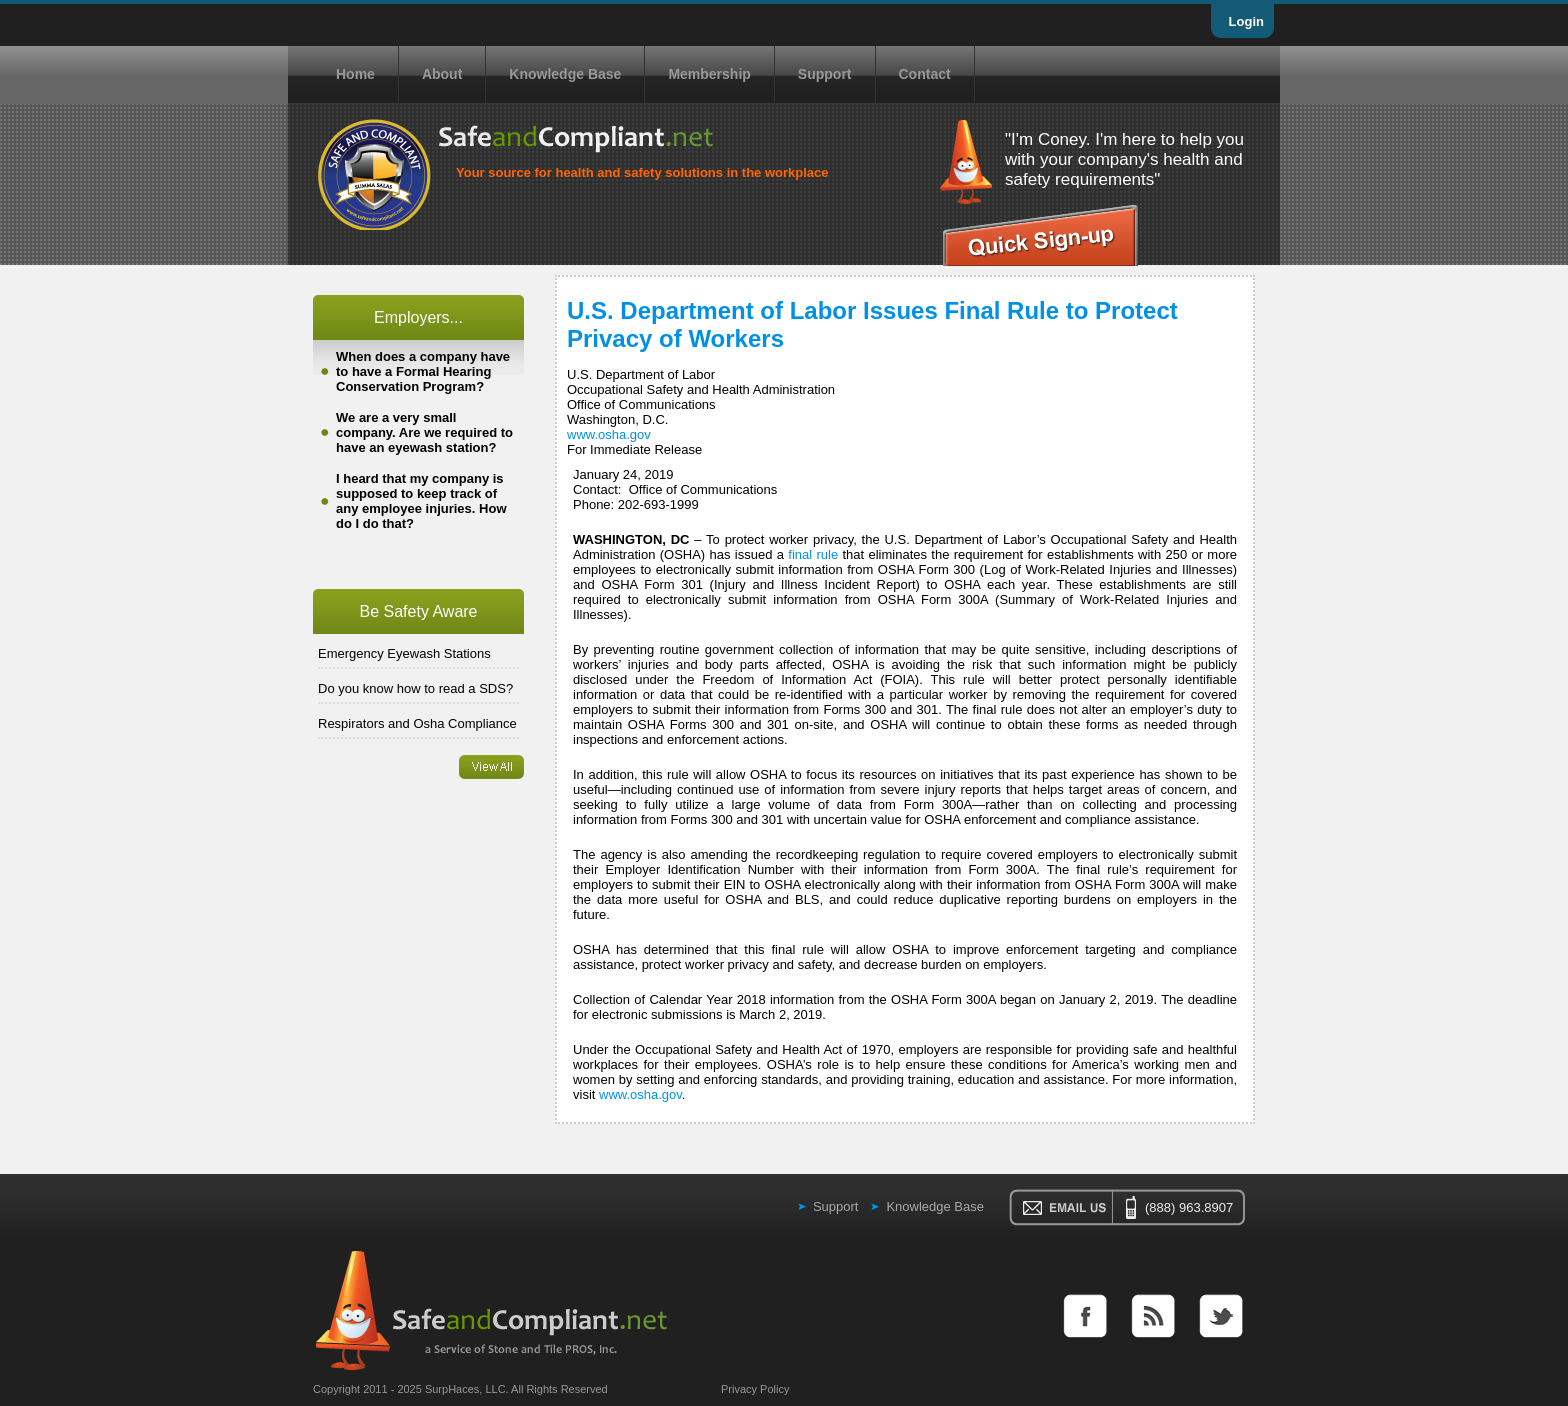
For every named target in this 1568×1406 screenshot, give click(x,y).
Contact (925, 74)
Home (355, 74)
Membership (709, 74)
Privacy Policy (755, 1389)
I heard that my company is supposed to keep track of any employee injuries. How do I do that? (421, 501)
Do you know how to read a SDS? (415, 688)
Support (825, 74)
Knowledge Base (565, 74)
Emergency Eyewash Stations (404, 653)
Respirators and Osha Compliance (417, 723)
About (442, 74)
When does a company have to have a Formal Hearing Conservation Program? (423, 371)
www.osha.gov (609, 434)
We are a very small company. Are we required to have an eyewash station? (424, 432)
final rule (813, 554)
